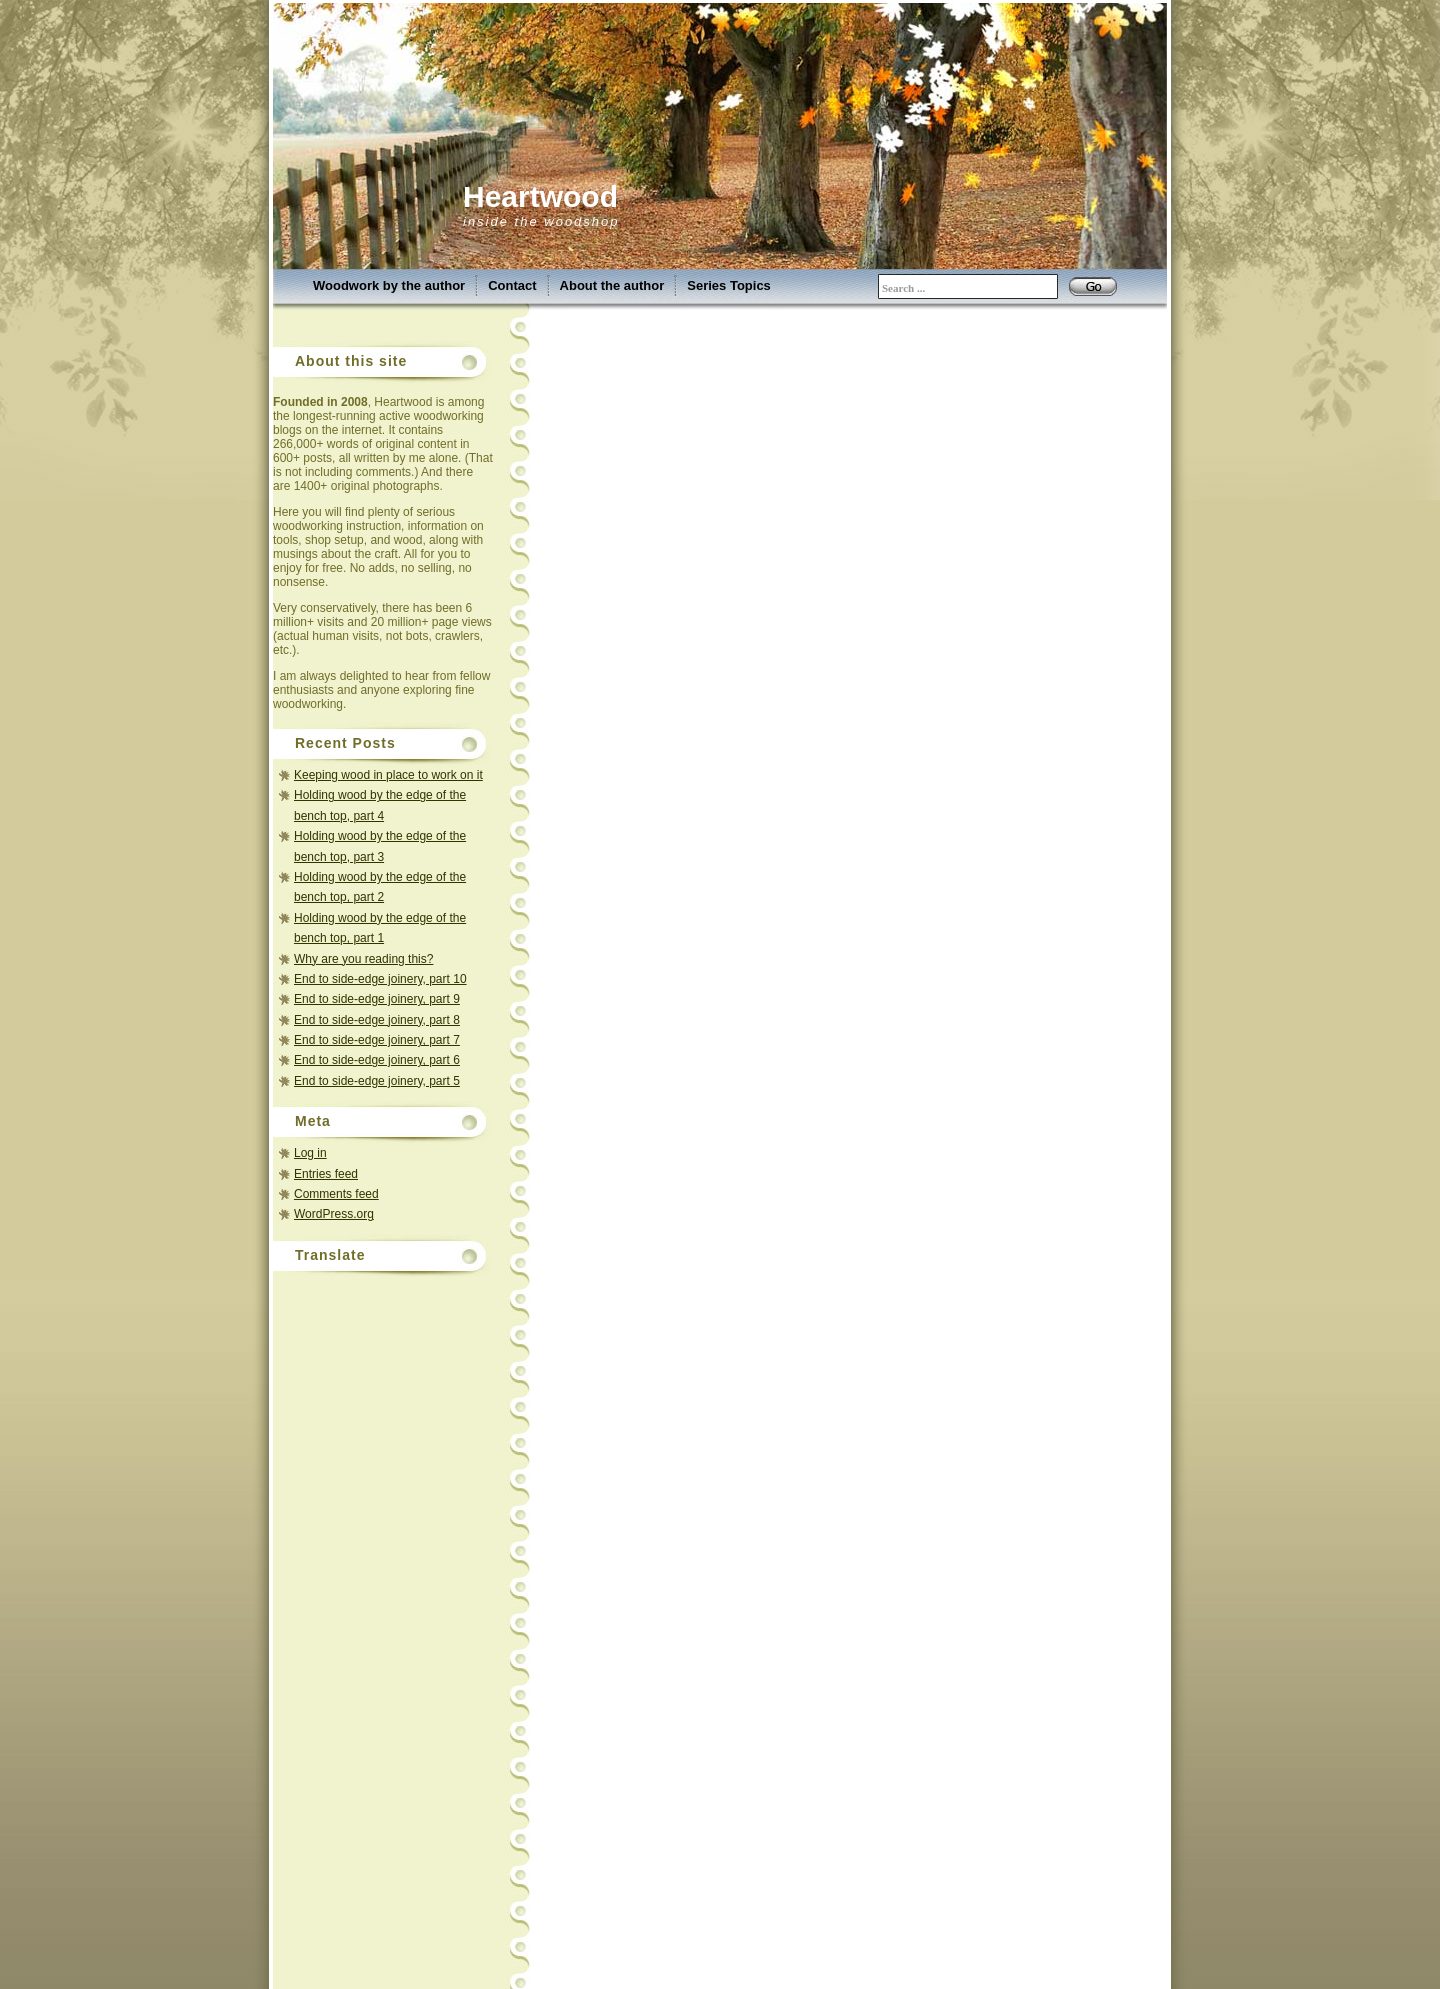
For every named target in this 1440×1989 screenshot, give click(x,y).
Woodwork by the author (389, 285)
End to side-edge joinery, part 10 (380, 979)
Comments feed (336, 1194)
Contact (512, 285)
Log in (310, 1153)
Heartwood (540, 196)
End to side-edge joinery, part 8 (377, 1020)
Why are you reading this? (363, 959)
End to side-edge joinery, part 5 (377, 1081)
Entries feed (326, 1174)
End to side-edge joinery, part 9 (377, 999)
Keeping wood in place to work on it (388, 775)
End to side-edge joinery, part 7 (377, 1040)
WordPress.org (334, 1214)
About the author (612, 285)
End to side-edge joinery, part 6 (377, 1060)
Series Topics (729, 285)
